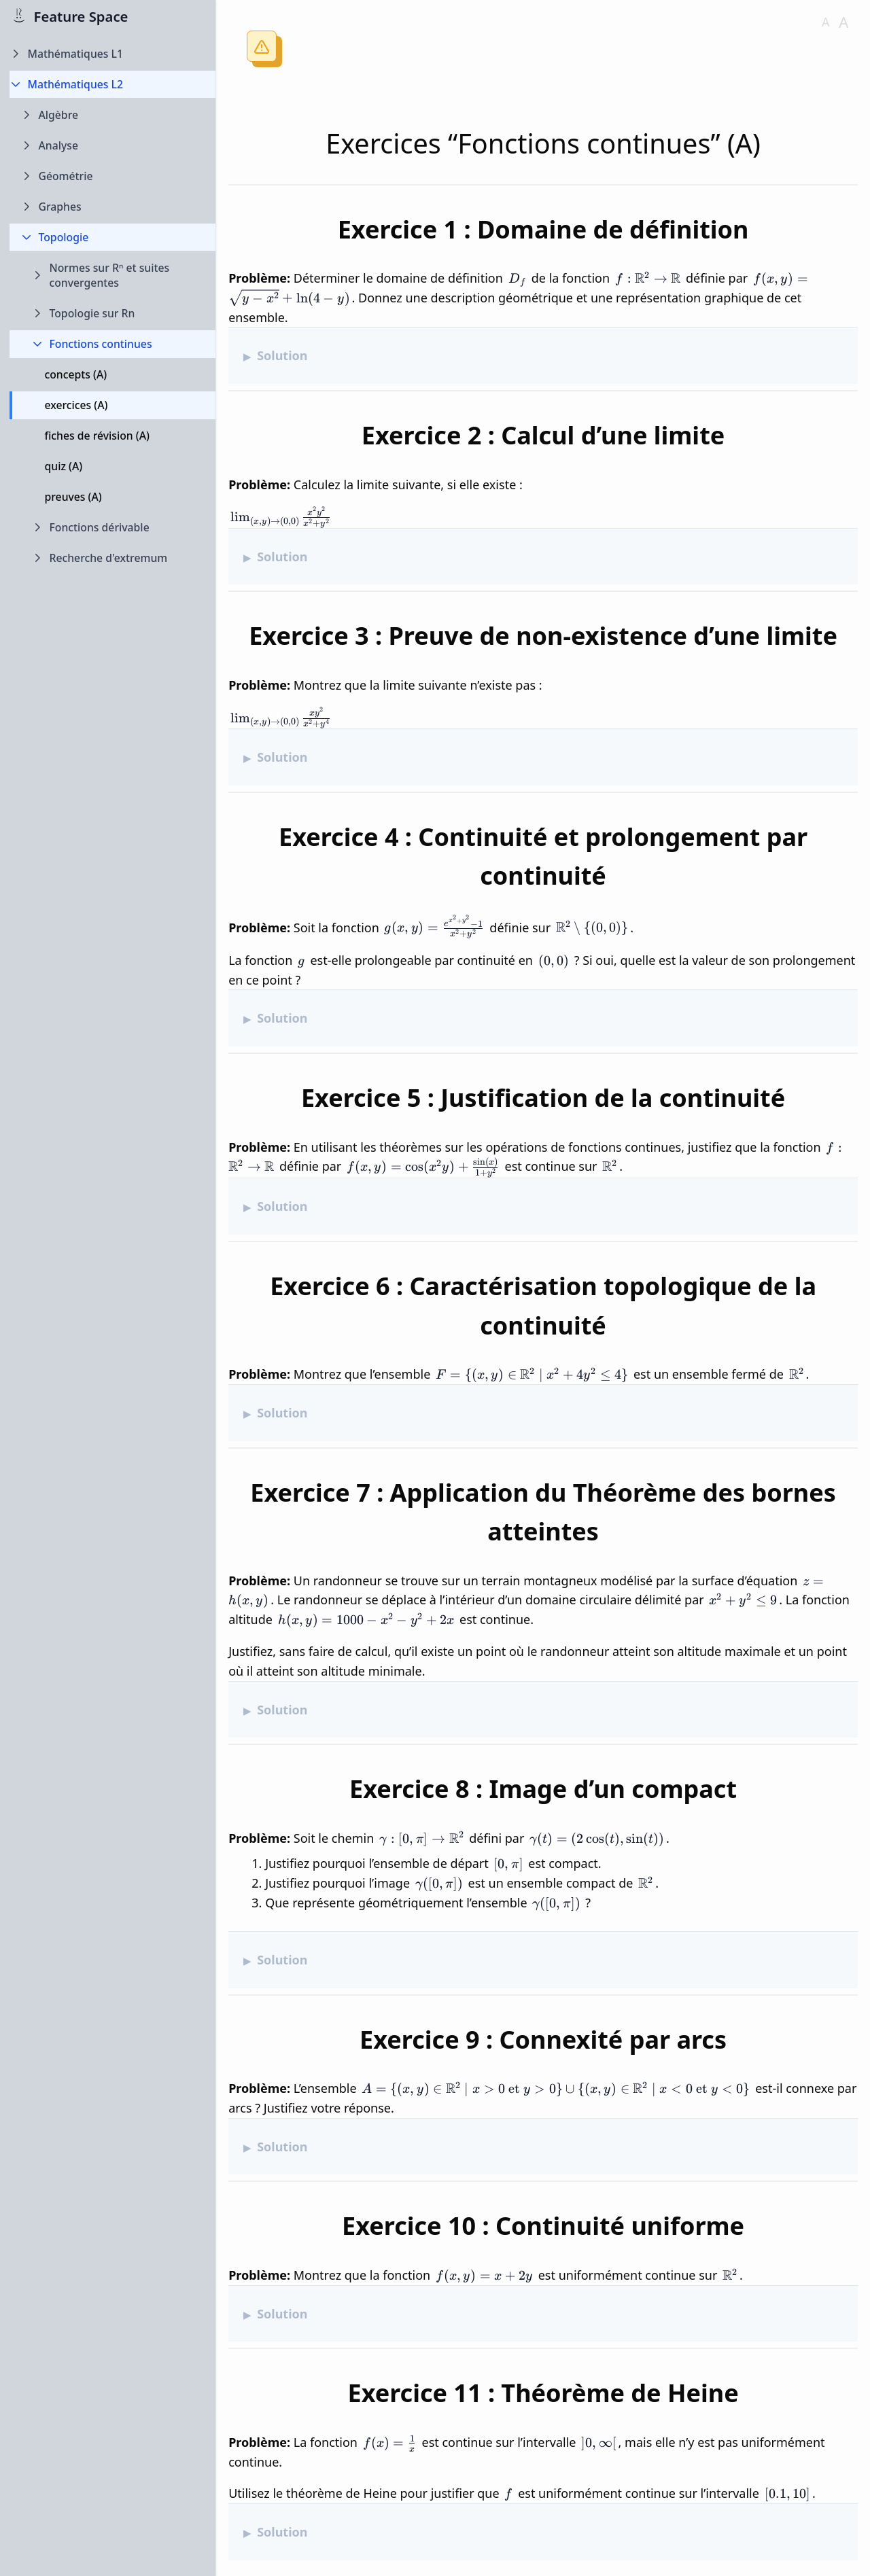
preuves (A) (73, 496)
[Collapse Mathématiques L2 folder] (113, 85)
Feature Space (81, 16)
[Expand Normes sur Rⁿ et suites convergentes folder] (113, 275)
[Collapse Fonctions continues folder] (113, 344)
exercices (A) (76, 405)
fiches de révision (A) (97, 435)
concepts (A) (76, 374)
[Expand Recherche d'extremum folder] (113, 558)
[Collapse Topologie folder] (113, 237)
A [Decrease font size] (826, 22)
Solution (282, 355)
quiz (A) (64, 466)
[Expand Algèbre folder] (113, 115)
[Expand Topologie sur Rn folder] (113, 314)
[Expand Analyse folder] (113, 146)
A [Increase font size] (843, 22)
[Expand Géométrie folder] (113, 176)
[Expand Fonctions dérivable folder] (113, 528)
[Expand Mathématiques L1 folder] (113, 54)
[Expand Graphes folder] (113, 207)
